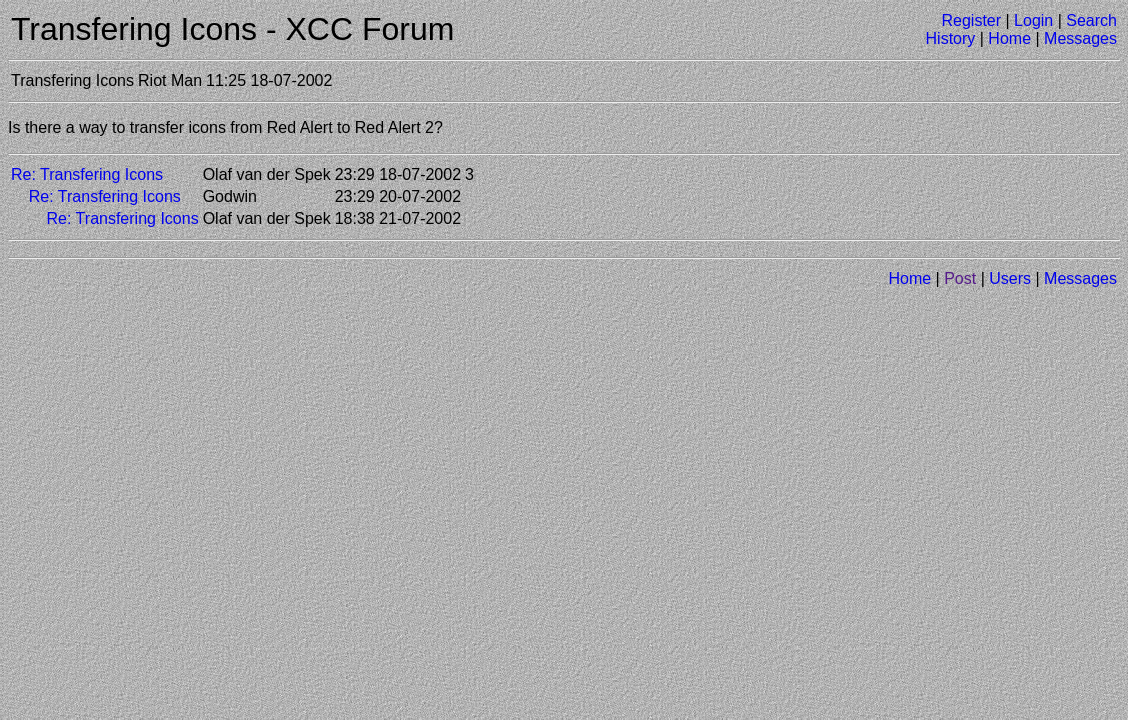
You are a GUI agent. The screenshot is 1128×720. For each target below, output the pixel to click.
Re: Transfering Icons (87, 174)
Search (1091, 20)
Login (1033, 20)
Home (1009, 38)
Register (971, 20)
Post (960, 278)
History (951, 38)
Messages (1080, 38)
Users (1010, 278)
